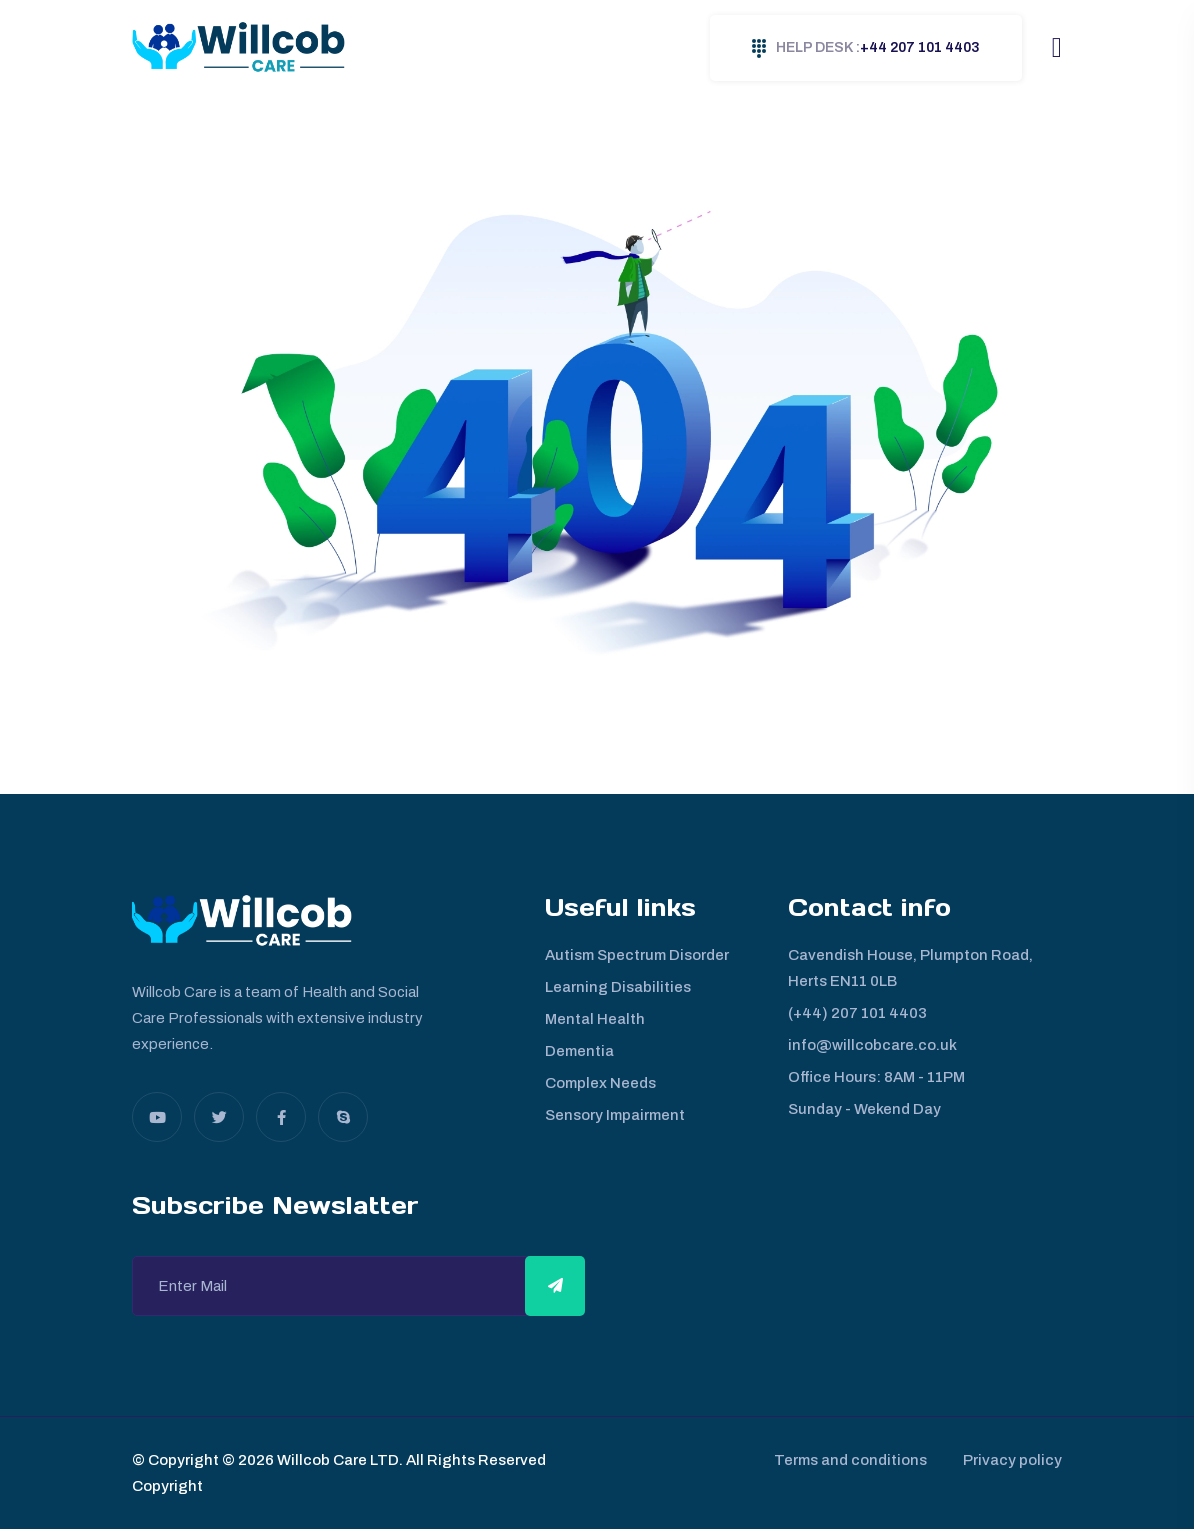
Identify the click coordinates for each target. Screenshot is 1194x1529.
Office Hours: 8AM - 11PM (876, 1077)
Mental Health (595, 1019)
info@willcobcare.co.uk (872, 1045)
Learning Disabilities (618, 987)
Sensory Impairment (615, 1115)
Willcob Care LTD (336, 1460)
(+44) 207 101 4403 (857, 1013)
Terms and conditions (846, 1460)
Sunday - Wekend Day (864, 1109)
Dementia (579, 1051)
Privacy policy (1012, 1460)
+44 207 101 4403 (866, 48)
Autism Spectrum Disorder (637, 955)
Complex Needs (600, 1083)
